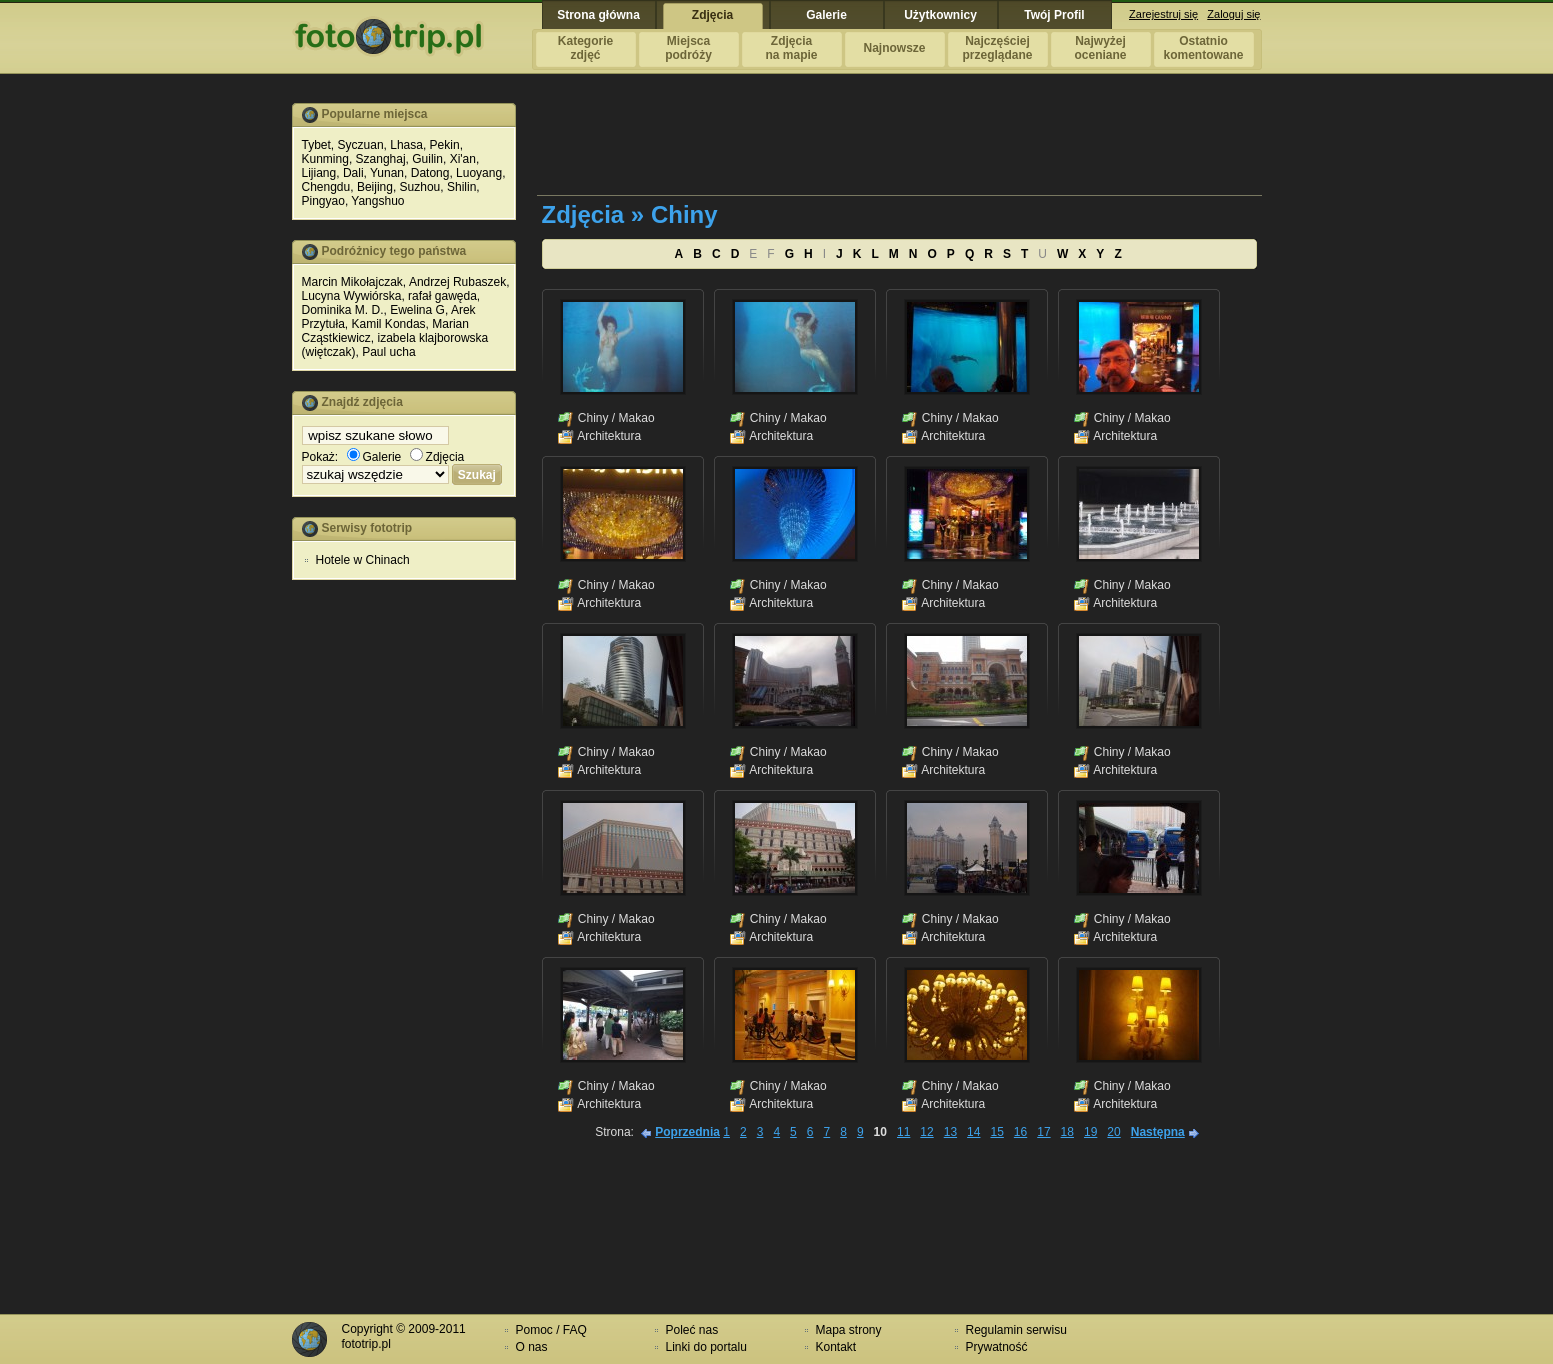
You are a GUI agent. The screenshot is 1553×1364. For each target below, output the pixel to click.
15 (996, 1132)
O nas (532, 1347)
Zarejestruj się (1163, 14)
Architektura (609, 436)
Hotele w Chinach (363, 560)
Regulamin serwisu (1016, 1330)
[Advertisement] (404, 900)
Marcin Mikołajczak (352, 282)
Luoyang (479, 173)
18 (1067, 1132)
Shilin (461, 187)
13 (950, 1132)
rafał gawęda (442, 296)
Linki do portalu (706, 1347)
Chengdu (326, 187)
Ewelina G (417, 310)
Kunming (325, 159)
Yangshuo (377, 201)
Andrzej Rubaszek (457, 282)
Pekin (445, 145)
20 (1113, 1132)
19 (1090, 1132)
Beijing (375, 187)
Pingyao (323, 201)
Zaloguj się (1233, 14)
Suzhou (420, 187)
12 (926, 1132)
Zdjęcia (437, 457)
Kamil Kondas (389, 324)
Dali (353, 173)
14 (973, 1132)
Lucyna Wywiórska (352, 296)
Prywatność (997, 1347)
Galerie (374, 457)
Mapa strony (849, 1330)
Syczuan (361, 145)
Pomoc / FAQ (551, 1330)
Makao (637, 418)
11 (903, 1132)
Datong (430, 173)
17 (1043, 1132)
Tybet (316, 145)
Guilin (427, 159)
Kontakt (836, 1347)
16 (1020, 1132)
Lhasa (406, 145)
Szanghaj (381, 159)
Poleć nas (692, 1330)
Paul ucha (388, 352)
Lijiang (319, 173)
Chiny (593, 418)
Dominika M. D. (343, 310)
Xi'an (463, 159)
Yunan (387, 173)
